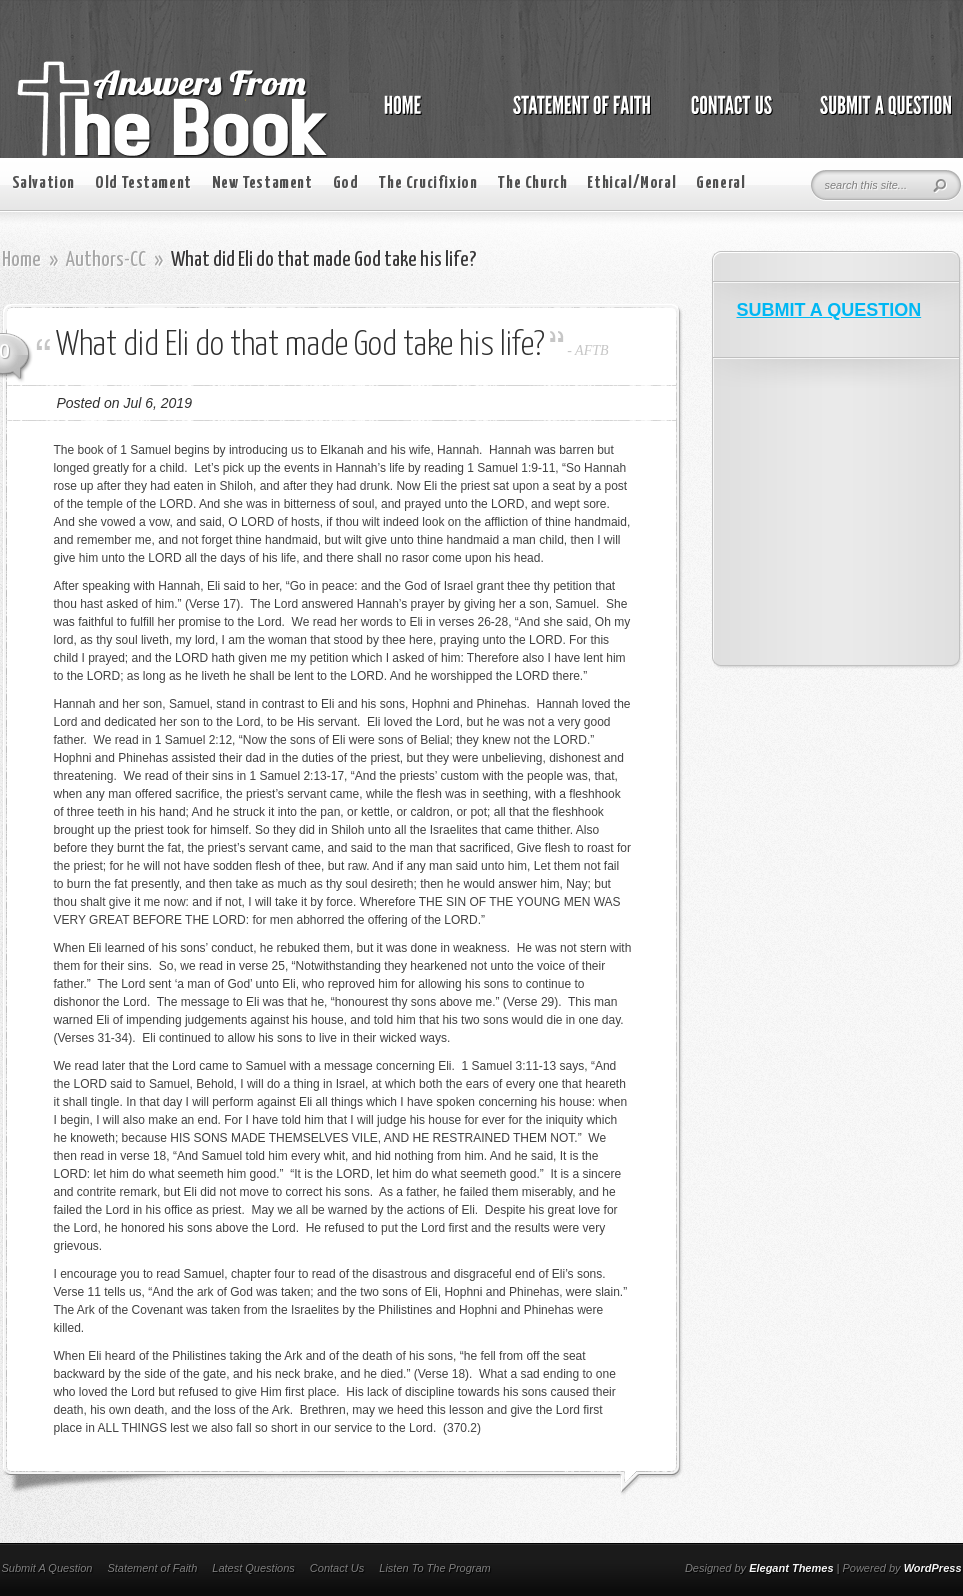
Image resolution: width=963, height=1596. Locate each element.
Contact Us (337, 1568)
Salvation (43, 183)
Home (21, 260)
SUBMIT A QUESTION (829, 310)
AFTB (591, 350)
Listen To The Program (434, 1568)
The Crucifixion (427, 183)
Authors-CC (106, 260)
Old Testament (143, 183)
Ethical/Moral (631, 183)
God (346, 183)
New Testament (262, 183)
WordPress (933, 1568)
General (720, 183)
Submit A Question (47, 1568)
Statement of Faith (152, 1568)
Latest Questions (253, 1568)
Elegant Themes (791, 1568)
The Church (532, 183)
